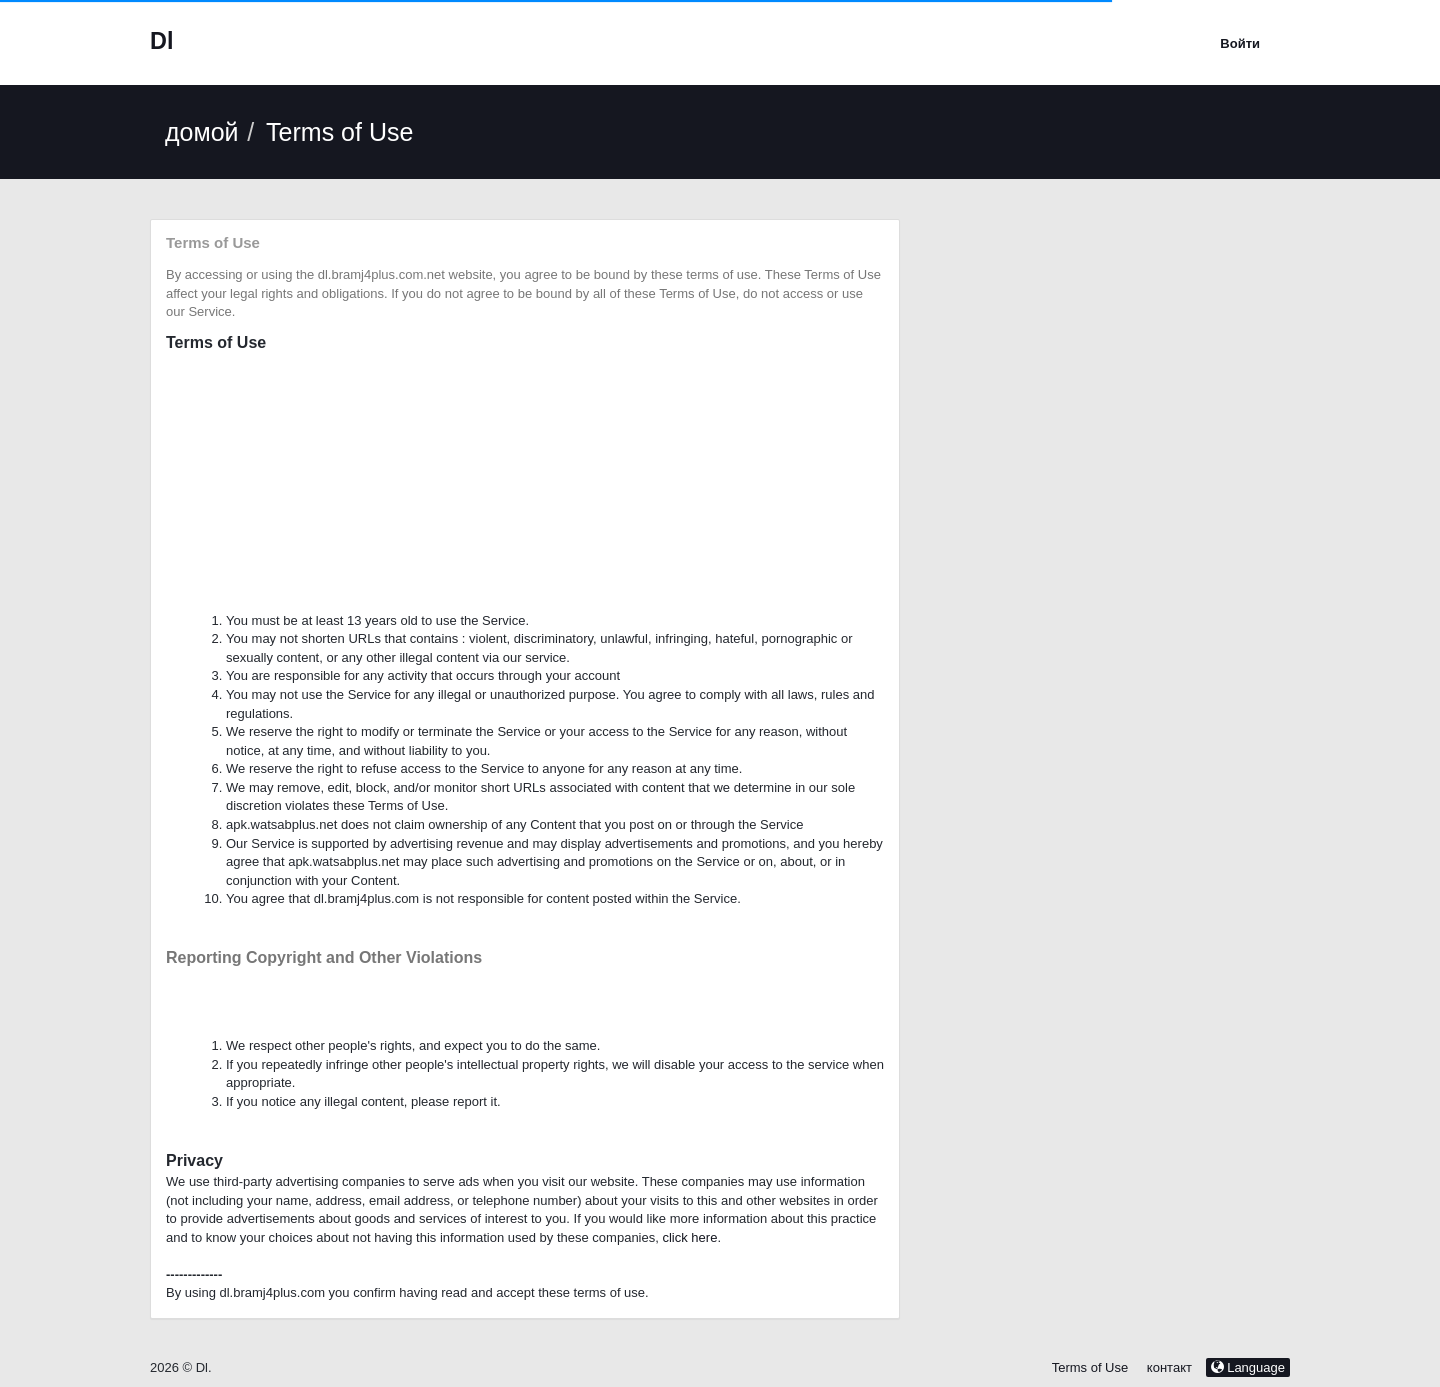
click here (689, 1237)
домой (202, 132)
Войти (1240, 43)
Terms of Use (1090, 1367)
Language (1248, 1367)
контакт (1171, 1367)
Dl (161, 41)
